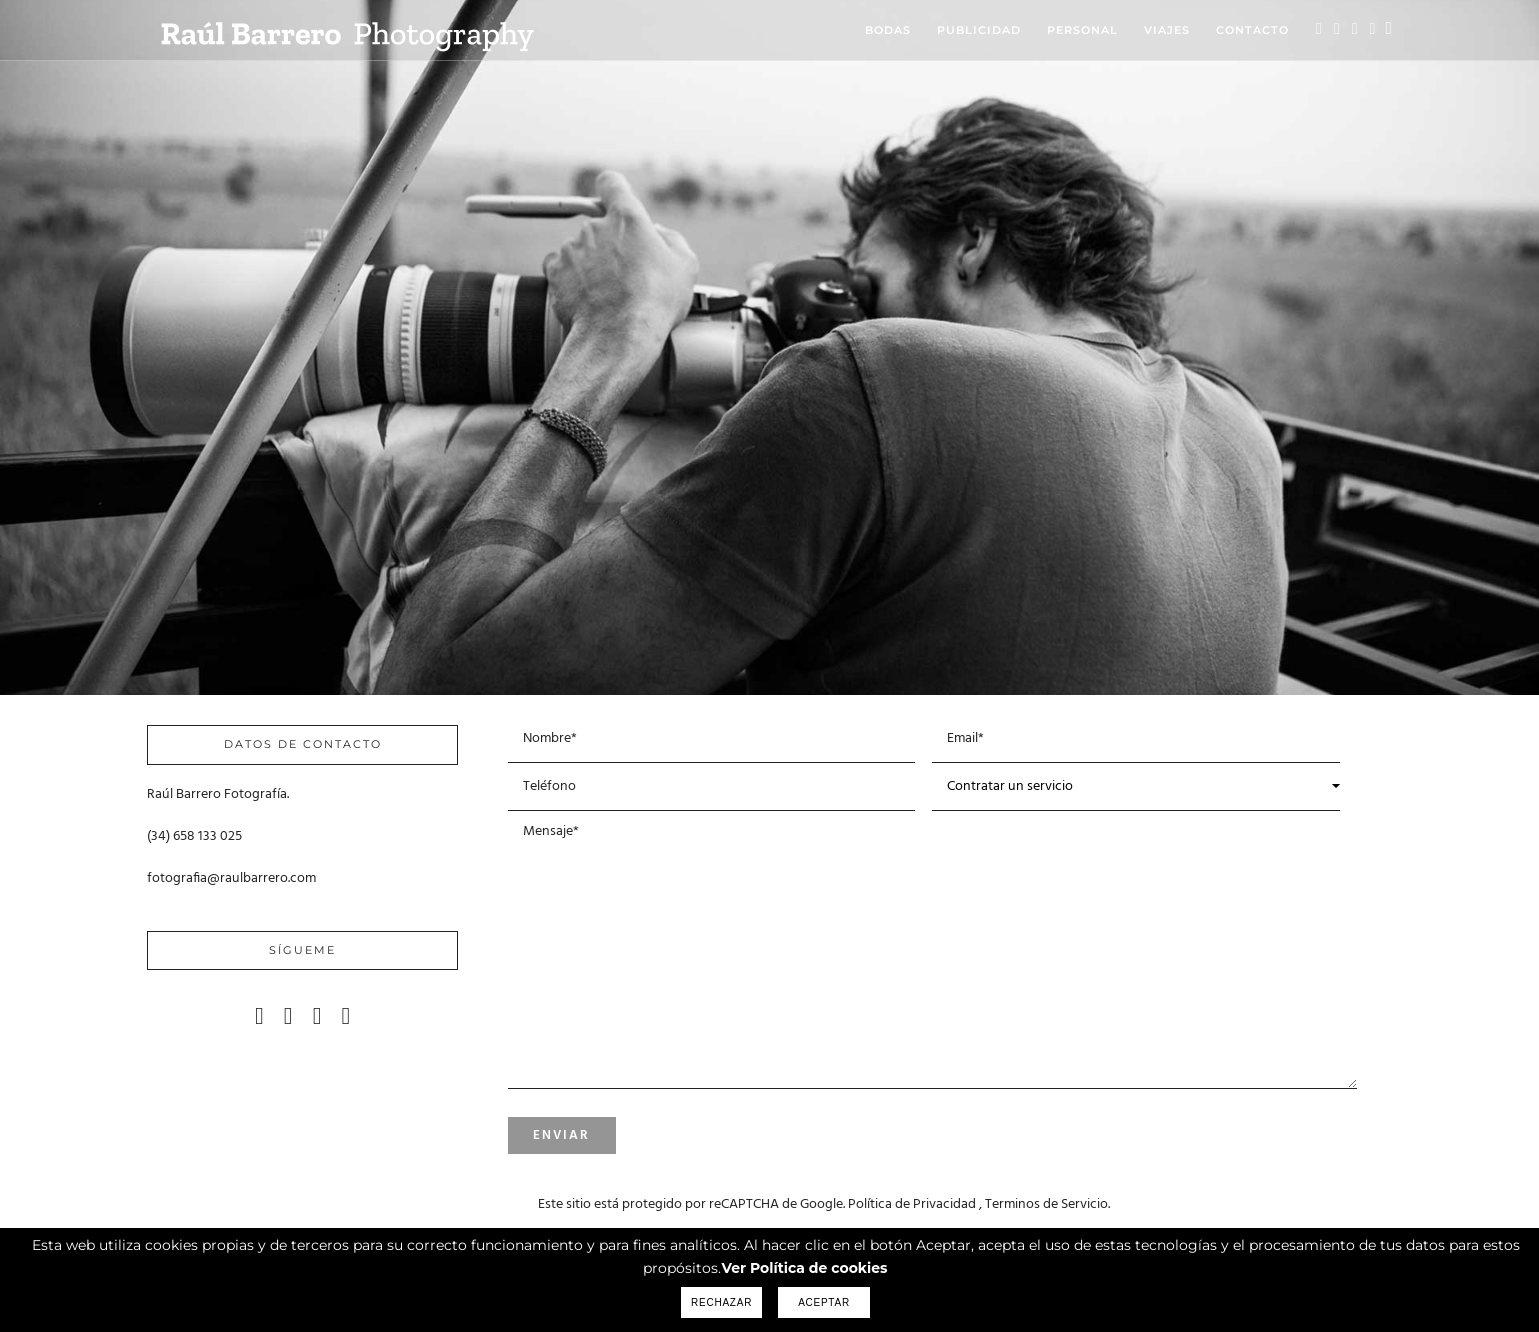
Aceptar (824, 1302)
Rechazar (721, 1302)
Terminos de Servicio (1046, 1204)
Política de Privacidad (912, 1204)
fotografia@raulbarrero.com (231, 878)
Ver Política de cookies (804, 1268)
